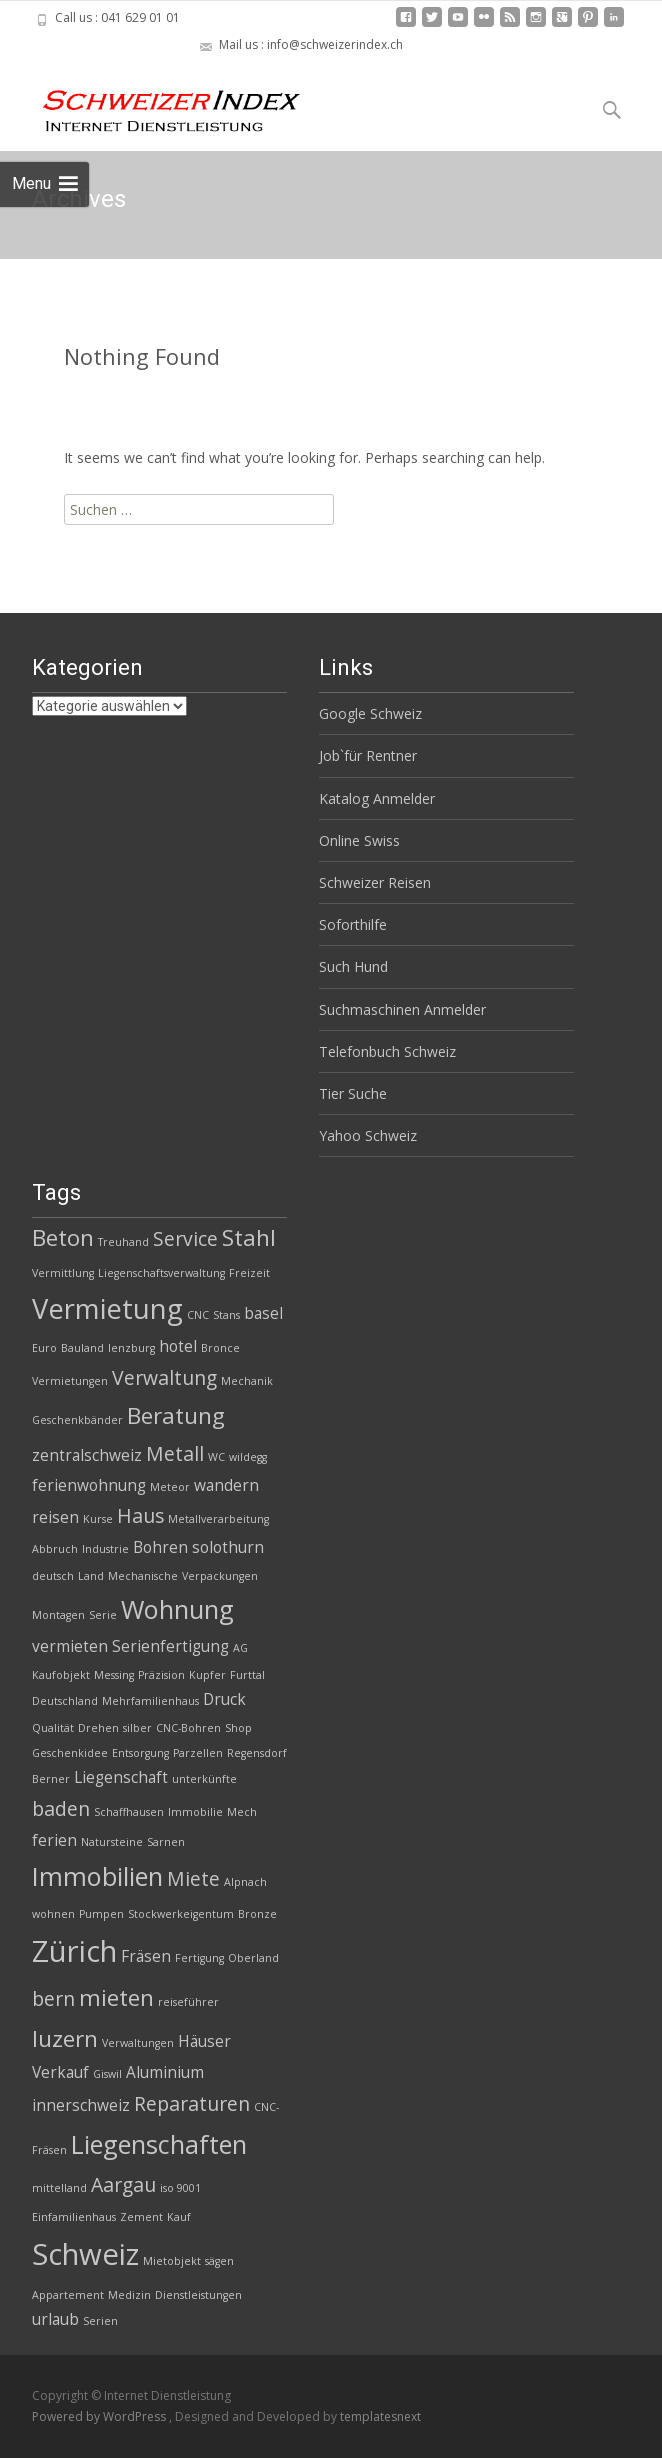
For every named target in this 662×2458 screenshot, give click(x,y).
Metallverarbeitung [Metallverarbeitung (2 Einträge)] (218, 1519)
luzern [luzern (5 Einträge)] (65, 2038)
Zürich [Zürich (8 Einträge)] (74, 1951)
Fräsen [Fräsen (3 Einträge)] (146, 1956)
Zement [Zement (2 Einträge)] (141, 2217)
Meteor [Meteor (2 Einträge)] (170, 1487)
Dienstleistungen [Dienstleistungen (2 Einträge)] (198, 2295)
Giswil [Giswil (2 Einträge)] (107, 2074)
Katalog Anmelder (377, 798)
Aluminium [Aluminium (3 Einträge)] (165, 2072)
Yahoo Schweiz (368, 1135)
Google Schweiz (370, 713)
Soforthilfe (353, 924)
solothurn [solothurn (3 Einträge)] (228, 1547)
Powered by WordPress (100, 2416)
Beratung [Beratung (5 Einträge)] (176, 1415)
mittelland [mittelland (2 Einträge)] (59, 2188)
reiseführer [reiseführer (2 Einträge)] (188, 2002)
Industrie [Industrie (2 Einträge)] (105, 1549)
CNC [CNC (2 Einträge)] (198, 1315)
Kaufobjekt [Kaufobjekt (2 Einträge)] (61, 1675)
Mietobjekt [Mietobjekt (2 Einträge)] (172, 2261)
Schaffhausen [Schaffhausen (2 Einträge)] (129, 1812)
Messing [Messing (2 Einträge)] (114, 1675)
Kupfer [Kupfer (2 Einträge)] (207, 1675)
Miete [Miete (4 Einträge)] (193, 1878)
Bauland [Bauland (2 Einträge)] (82, 1348)
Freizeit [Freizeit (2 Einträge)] (249, 1273)
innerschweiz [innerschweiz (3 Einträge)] (81, 2105)
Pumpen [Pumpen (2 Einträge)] (101, 1914)
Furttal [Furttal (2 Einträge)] (247, 1675)
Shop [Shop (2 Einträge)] (238, 1728)
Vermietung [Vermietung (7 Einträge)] (107, 1308)
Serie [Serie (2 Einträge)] (103, 1615)
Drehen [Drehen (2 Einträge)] (98, 1728)
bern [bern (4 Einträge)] (53, 1998)
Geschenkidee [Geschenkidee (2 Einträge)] (70, 1753)
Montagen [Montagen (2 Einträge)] (58, 1615)
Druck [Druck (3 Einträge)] (224, 1699)
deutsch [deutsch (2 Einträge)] (53, 1576)
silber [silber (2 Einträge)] (137, 1728)
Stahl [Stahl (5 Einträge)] (249, 1237)
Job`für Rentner (368, 755)
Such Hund (353, 966)
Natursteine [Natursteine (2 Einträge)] (112, 1842)
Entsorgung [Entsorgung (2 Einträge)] (140, 1753)
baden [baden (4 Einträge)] (61, 1808)
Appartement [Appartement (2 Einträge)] (68, 2295)
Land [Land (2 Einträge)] (91, 1576)
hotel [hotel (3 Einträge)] (178, 1346)
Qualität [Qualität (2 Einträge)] (53, 1728)
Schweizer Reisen (375, 882)
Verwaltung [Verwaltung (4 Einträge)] (164, 1377)
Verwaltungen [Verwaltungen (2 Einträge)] (138, 2043)
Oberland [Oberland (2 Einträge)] (253, 1958)
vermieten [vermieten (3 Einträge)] (70, 1646)
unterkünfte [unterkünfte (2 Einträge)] (204, 1779)
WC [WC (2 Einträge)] (216, 1457)
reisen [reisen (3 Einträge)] (55, 1517)
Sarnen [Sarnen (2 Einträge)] (166, 1842)
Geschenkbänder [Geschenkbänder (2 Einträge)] (77, 1420)
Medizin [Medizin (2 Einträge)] (129, 2295)
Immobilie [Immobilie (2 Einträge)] (195, 1812)
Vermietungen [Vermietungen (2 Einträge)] (70, 1381)
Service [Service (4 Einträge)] (185, 1238)
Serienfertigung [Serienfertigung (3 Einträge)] (170, 1646)
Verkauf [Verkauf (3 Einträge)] (60, 2072)
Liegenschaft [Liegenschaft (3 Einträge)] (121, 1777)
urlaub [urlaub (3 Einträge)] (55, 2319)
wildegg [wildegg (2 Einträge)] (248, 1457)
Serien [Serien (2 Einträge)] (100, 2321)
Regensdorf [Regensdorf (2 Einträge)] (257, 1753)
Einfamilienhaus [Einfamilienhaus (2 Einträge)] (74, 2217)
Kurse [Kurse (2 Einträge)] (98, 1519)
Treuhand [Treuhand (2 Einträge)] (123, 1242)
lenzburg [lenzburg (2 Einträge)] (131, 1348)
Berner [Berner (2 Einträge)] (51, 1779)
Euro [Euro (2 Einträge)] (44, 1348)
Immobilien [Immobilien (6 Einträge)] (97, 1876)
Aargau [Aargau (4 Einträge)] (123, 2184)
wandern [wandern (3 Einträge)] (226, 1485)
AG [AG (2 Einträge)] (240, 1648)
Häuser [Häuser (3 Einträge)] (204, 2041)
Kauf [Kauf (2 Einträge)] (179, 2217)
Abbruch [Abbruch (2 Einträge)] (55, 1549)
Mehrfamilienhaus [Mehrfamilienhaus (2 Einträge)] (150, 1701)
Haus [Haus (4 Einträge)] (140, 1515)
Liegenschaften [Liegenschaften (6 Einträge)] (159, 2144)
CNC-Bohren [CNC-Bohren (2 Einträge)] (188, 1728)
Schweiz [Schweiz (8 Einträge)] (85, 2254)
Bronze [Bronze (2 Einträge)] (257, 1914)
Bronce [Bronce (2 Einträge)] (220, 1348)
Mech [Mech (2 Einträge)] (242, 1812)
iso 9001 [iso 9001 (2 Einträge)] (180, 2188)
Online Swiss (359, 840)
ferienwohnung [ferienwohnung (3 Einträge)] (89, 1485)
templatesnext (380, 2416)
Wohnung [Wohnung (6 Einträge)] (177, 1609)
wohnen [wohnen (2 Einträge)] (53, 1914)
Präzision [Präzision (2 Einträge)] (161, 1675)
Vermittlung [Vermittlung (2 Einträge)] (63, 1273)
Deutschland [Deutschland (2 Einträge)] (65, 1701)
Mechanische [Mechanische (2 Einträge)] (143, 1576)
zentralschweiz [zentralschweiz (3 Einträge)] (87, 1455)
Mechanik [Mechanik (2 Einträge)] (247, 1381)
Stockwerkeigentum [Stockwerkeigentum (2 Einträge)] (181, 1914)
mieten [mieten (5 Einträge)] (116, 1997)
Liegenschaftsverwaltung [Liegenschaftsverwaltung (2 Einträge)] (161, 1273)
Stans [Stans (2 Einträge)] (226, 1315)
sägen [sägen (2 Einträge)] (219, 2261)
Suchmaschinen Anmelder (402, 1009)
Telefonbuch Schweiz (387, 1051)
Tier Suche (353, 1093)
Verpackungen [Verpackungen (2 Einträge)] (220, 1576)
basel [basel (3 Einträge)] (263, 1313)
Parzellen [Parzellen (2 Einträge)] (198, 1753)
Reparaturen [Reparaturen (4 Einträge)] (192, 2103)
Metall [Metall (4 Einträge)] (175, 1453)
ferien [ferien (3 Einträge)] (54, 1840)
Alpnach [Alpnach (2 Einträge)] (245, 1882)
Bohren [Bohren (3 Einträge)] (160, 1547)
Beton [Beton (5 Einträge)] (63, 1237)
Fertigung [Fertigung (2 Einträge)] (199, 1958)
